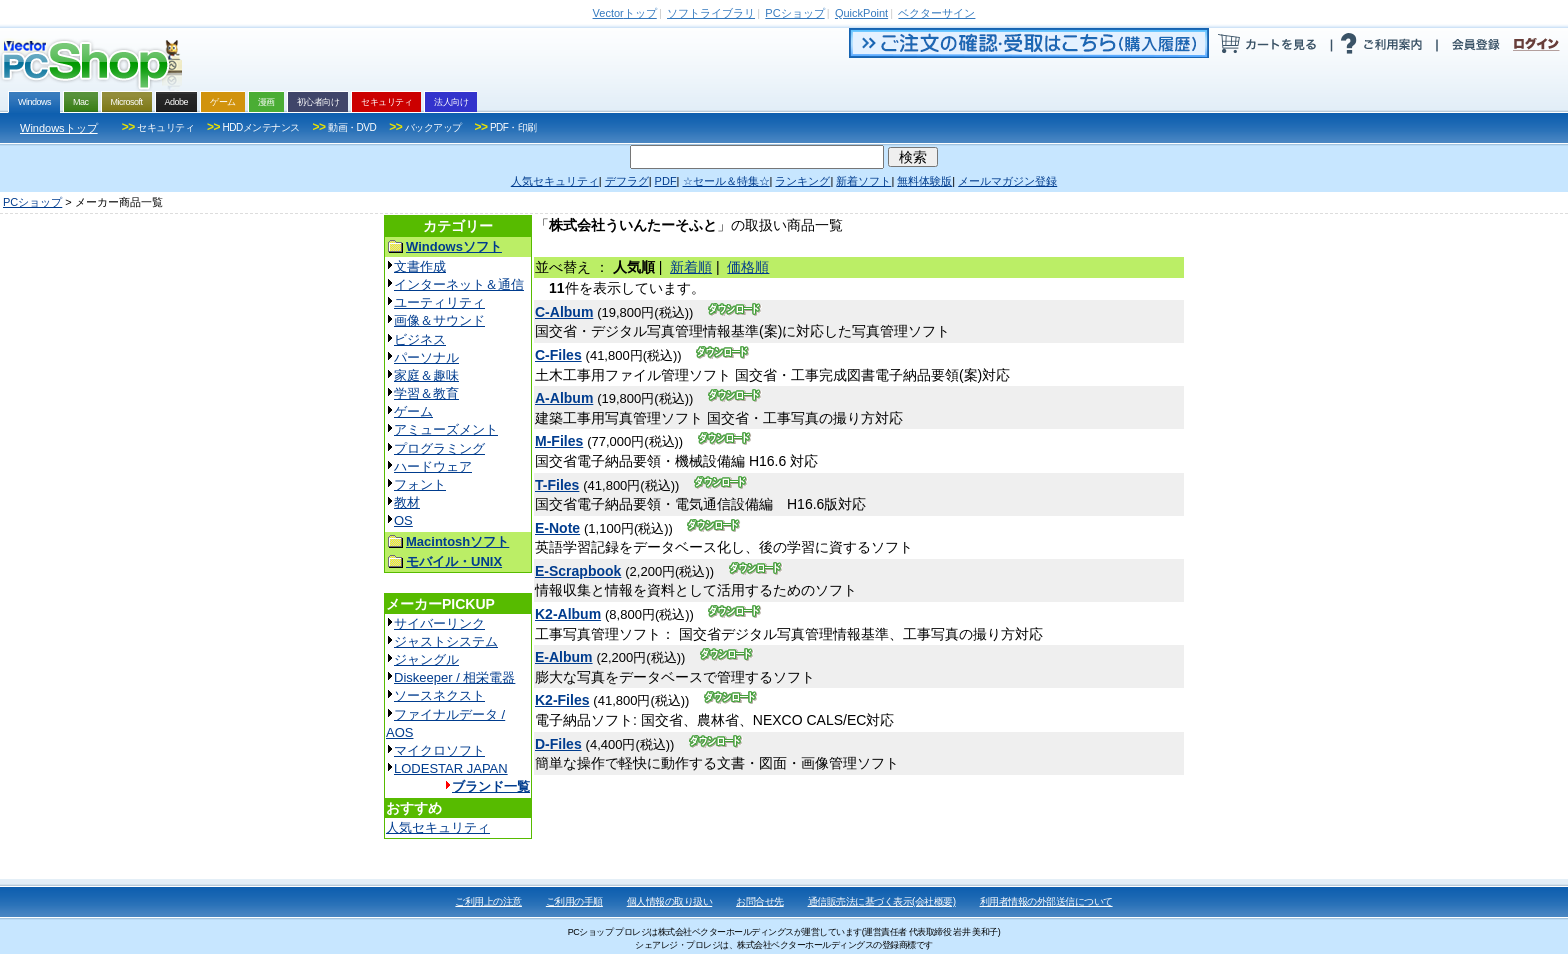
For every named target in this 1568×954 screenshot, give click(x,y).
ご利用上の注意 (488, 901)
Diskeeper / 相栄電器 (454, 677)
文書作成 (420, 266)
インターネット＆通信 (459, 284)
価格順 (748, 267)
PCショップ (32, 202)
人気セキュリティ (438, 827)
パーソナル (426, 357)
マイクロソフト (439, 750)
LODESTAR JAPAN (451, 768)
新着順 (691, 267)
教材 (407, 502)
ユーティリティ (439, 302)
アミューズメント (446, 429)
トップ (625, 13)
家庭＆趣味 (426, 375)
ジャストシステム (446, 641)
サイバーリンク (439, 623)
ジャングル (426, 659)
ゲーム (413, 411)
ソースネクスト (439, 695)
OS (403, 520)
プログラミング (439, 448)
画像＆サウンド (439, 320)
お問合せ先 (760, 901)
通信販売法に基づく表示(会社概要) (882, 901)
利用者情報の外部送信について (1046, 901)
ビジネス (420, 339)
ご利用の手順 (574, 901)
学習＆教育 (426, 393)
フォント (420, 484)
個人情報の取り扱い (670, 901)
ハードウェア (433, 466)
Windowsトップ (59, 128)
